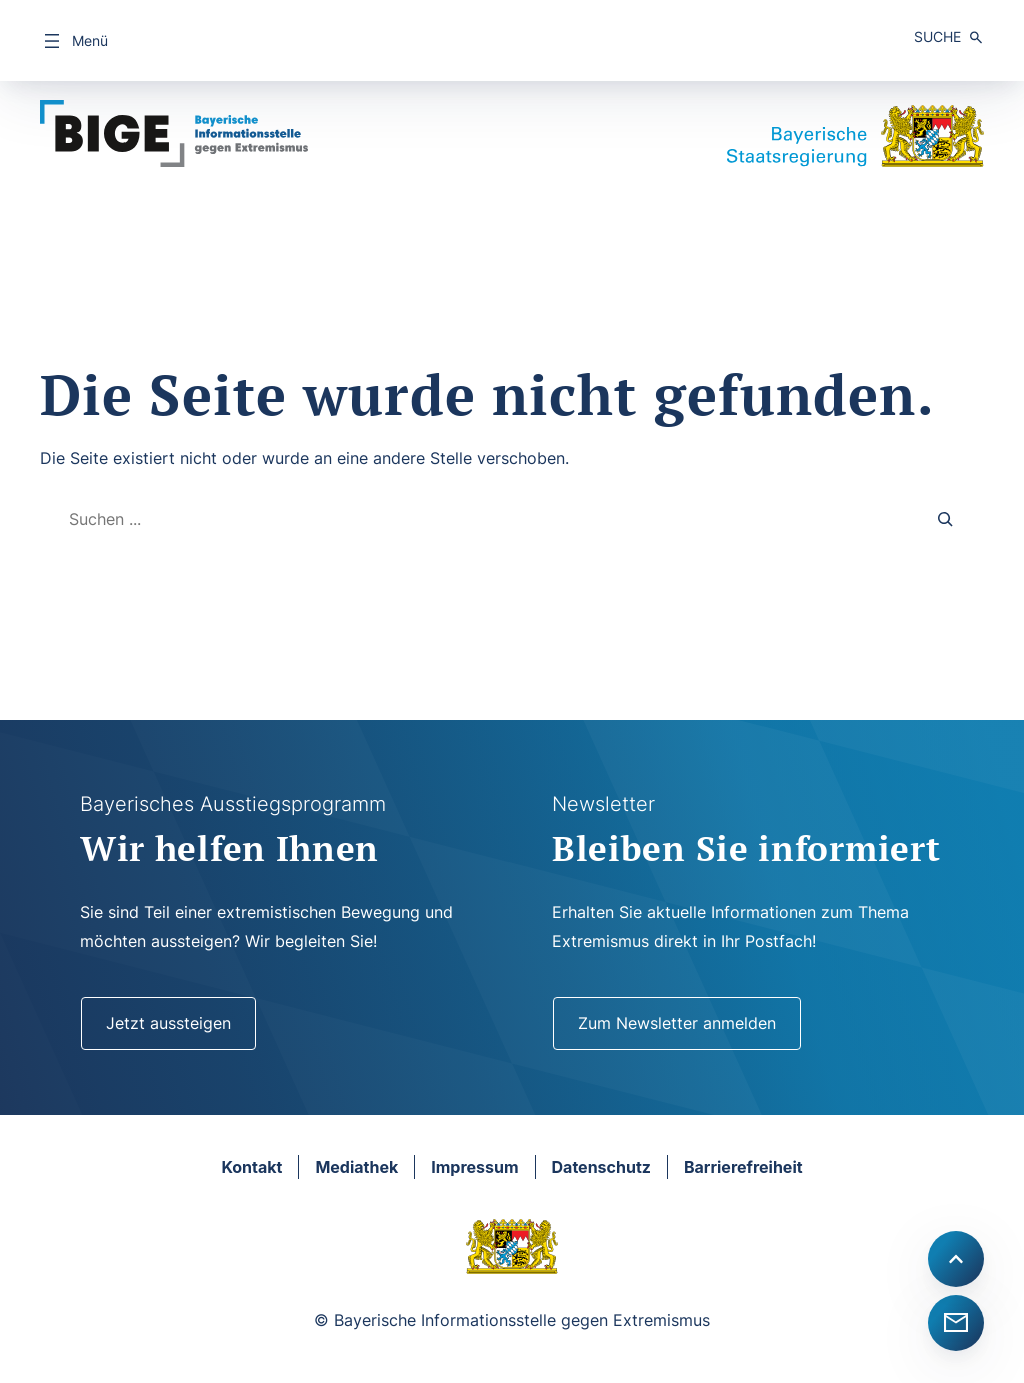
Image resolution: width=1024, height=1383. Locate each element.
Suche (937, 36)
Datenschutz (601, 1167)
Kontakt (251, 1167)
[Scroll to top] (956, 1259)
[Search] (946, 519)
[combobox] (478, 519)
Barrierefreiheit (743, 1167)
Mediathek (356, 1167)
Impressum (474, 1167)
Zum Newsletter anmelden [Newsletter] (677, 1023)
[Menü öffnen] (74, 41)
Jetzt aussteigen (168, 1023)
